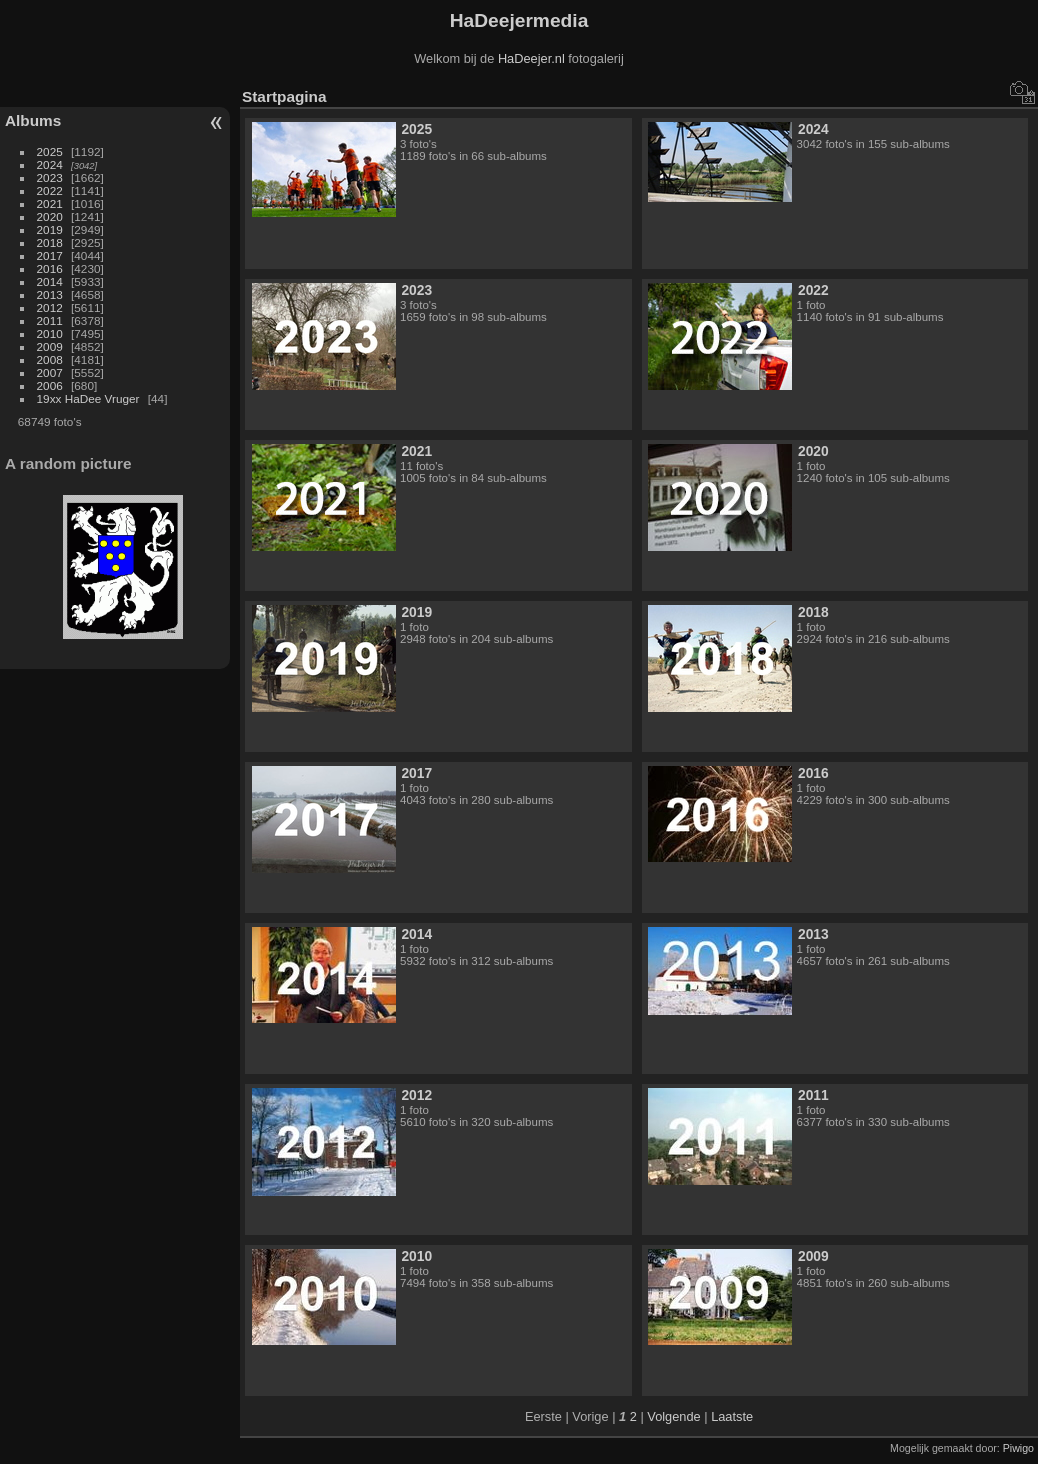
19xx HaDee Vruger (88, 398)
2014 (50, 281)
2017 (50, 255)
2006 (50, 385)
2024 (50, 164)
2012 (50, 307)
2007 (50, 372)
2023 (50, 177)
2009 (50, 346)
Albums (33, 120)
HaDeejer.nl (531, 58)
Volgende (673, 1416)
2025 (50, 151)
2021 (50, 203)
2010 (50, 333)
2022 (50, 190)
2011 (50, 320)
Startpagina (284, 96)
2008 (50, 359)
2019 (50, 229)
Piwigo (1018, 1448)
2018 (50, 242)
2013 (50, 294)
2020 (50, 216)
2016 (50, 268)
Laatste (732, 1416)
